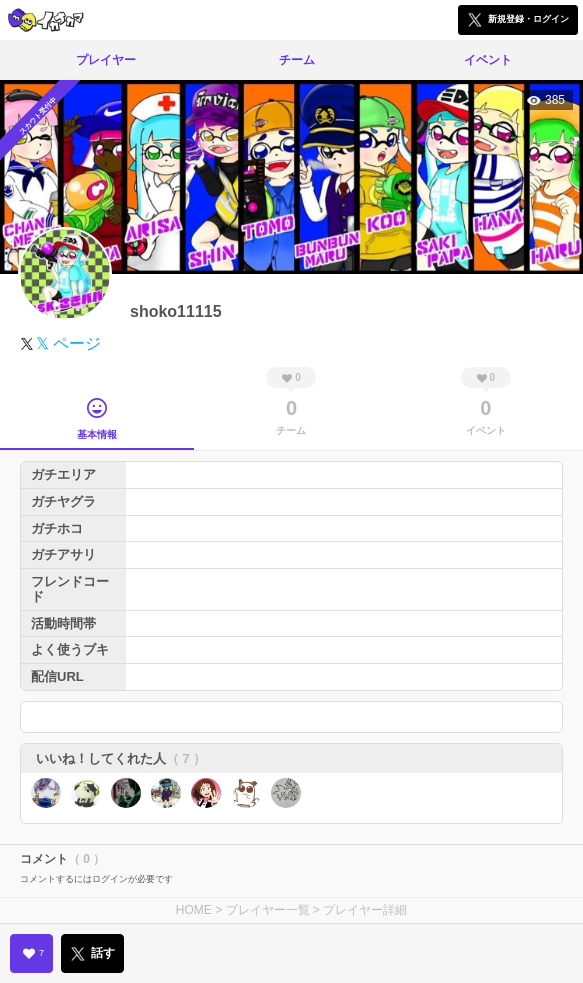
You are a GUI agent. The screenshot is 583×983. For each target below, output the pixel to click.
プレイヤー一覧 (268, 910)
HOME (194, 910)
